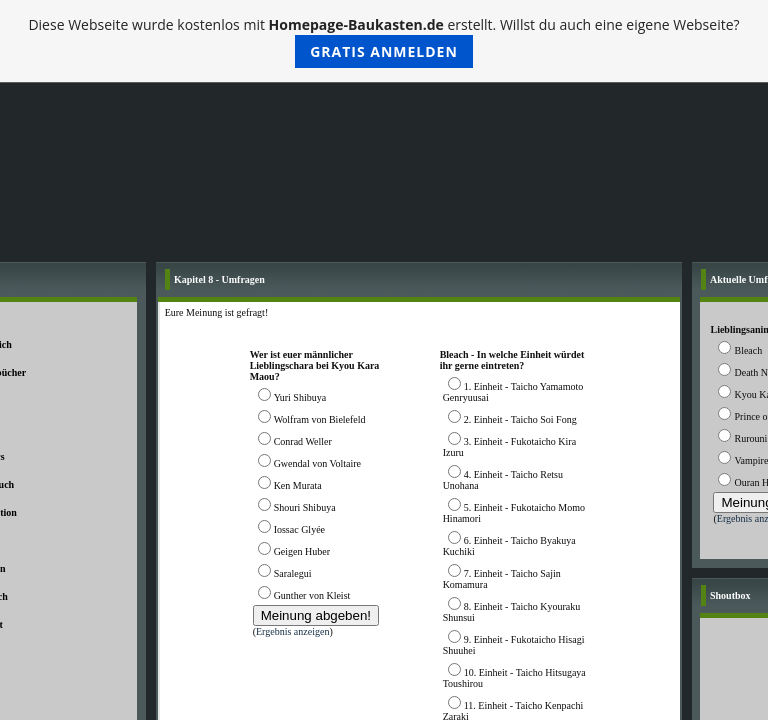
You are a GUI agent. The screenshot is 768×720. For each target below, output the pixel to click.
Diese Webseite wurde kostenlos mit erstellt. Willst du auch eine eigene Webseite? (383, 41)
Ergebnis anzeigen (292, 631)
